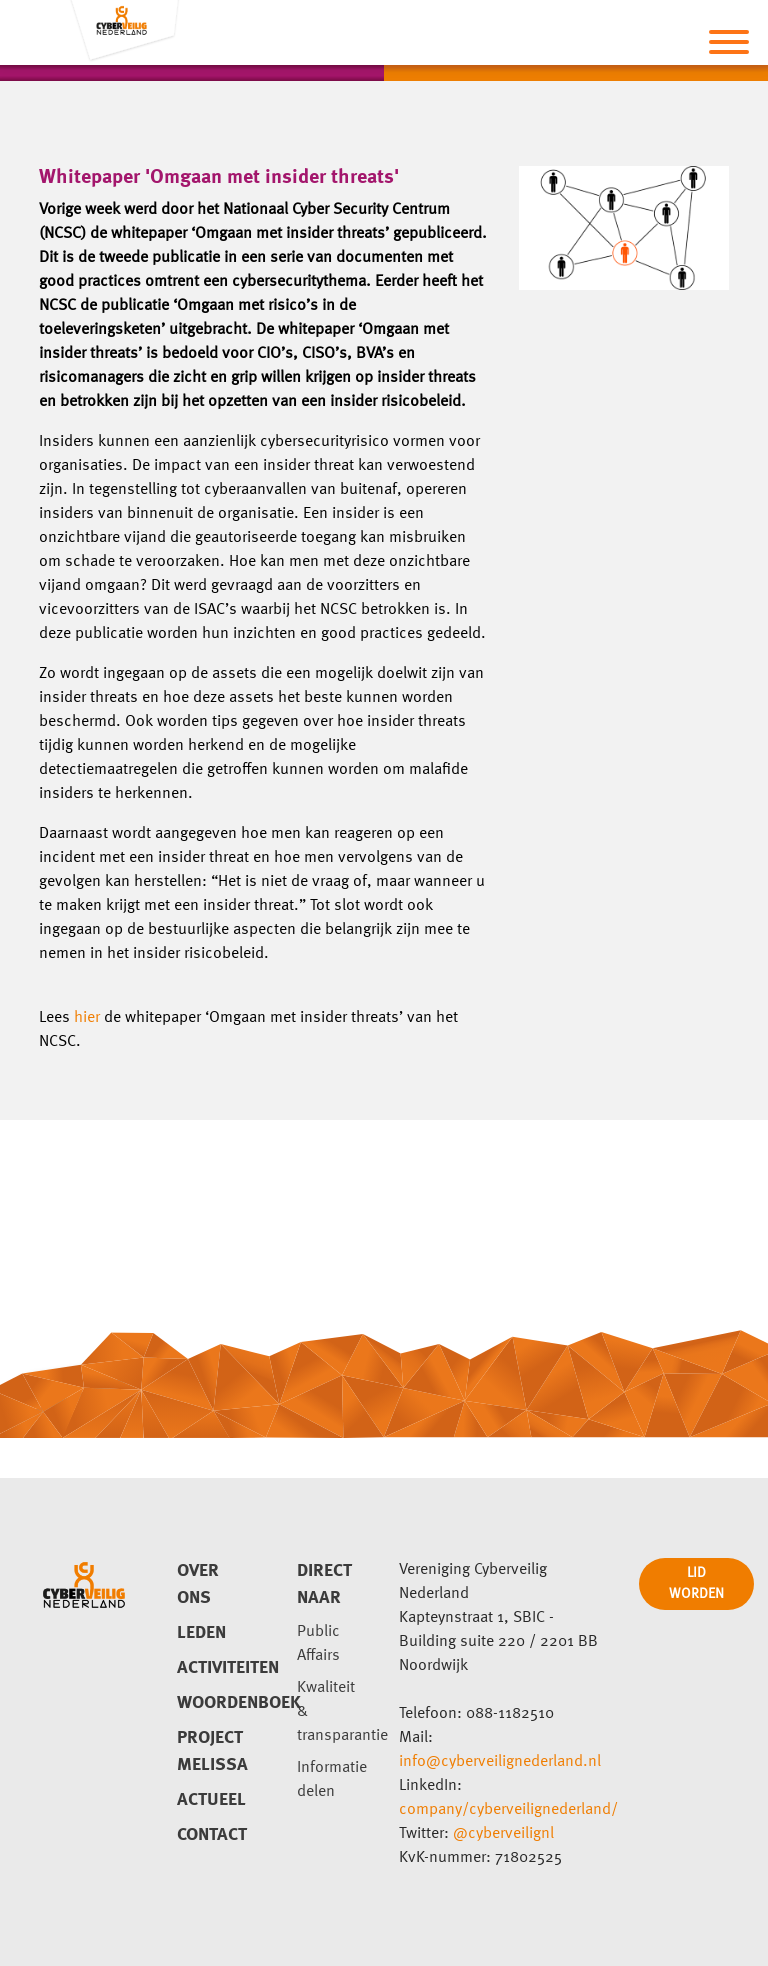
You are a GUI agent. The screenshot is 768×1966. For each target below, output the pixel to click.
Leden (201, 1633)
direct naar (324, 1584)
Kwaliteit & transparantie (333, 1712)
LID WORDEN (696, 1583)
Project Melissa (212, 1751)
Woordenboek (213, 1703)
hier (87, 1018)
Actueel (211, 1800)
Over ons (198, 1584)
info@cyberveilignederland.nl (500, 1762)
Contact (212, 1835)
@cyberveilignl (503, 1834)
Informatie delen (332, 1780)
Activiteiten (213, 1668)
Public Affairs (318, 1644)
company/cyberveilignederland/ (508, 1810)
